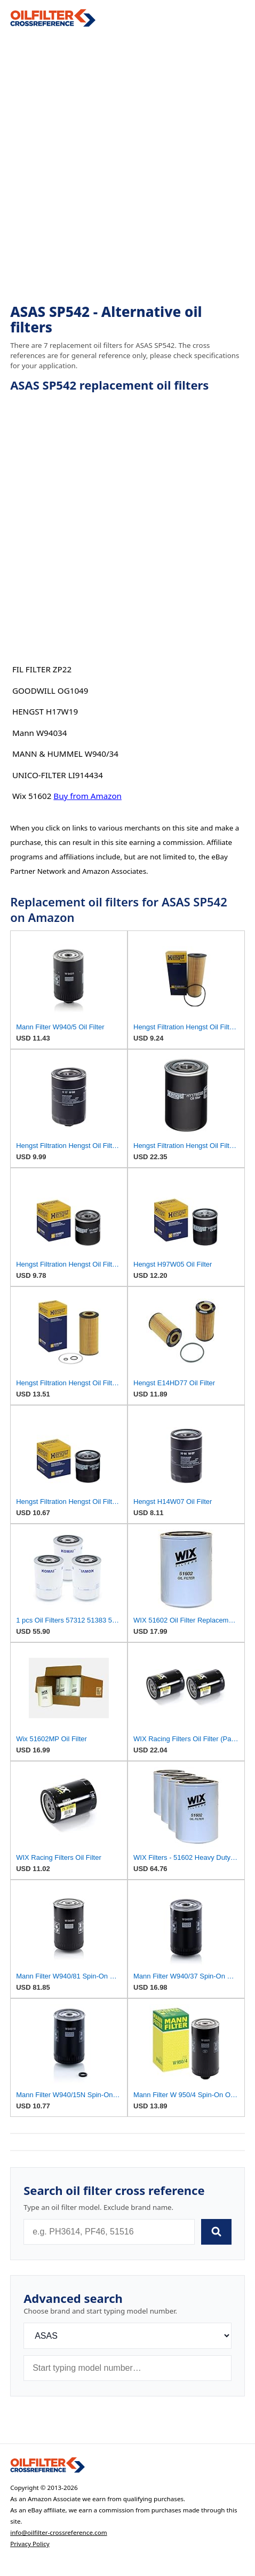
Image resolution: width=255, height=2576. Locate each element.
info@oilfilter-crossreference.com (58, 2532)
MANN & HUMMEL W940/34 (65, 753)
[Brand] (127, 2336)
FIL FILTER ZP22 (41, 669)
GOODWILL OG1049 (50, 690)
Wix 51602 (31, 795)
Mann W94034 (39, 732)
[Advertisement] (127, 165)
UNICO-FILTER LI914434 (57, 775)
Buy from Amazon (87, 795)
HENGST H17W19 (45, 711)
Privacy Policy (30, 2544)
